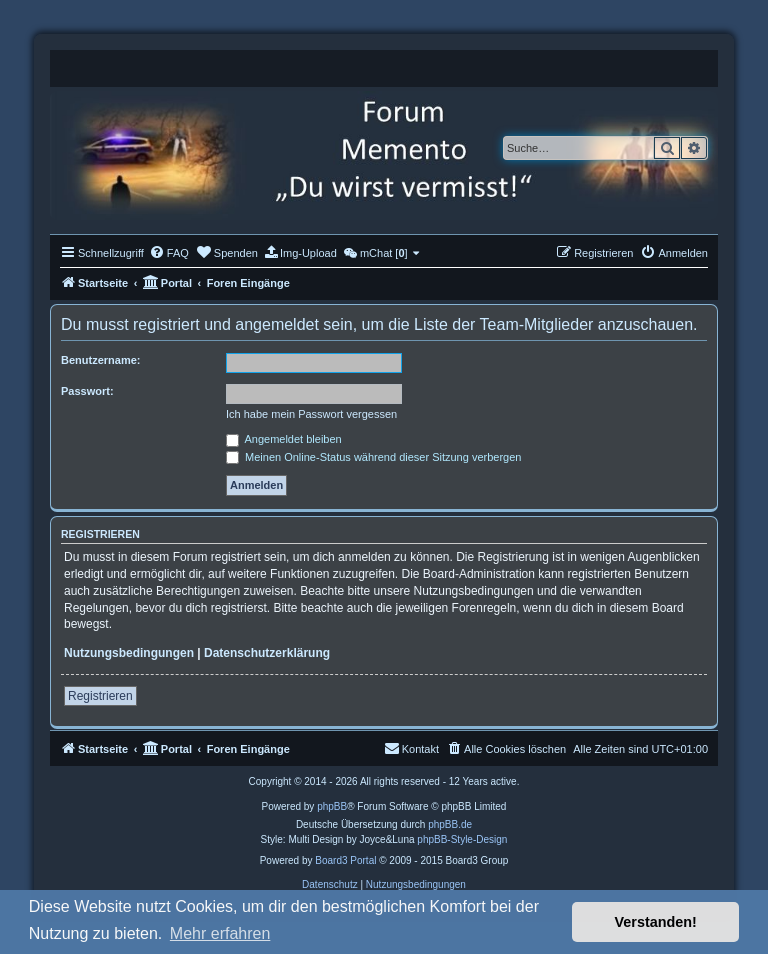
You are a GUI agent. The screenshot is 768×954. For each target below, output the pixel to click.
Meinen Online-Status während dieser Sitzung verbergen (373, 457)
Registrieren (100, 696)
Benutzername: (100, 360)
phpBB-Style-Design (462, 839)
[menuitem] (169, 253)
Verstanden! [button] (656, 922)
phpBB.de (450, 824)
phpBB (332, 806)
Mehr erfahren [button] (220, 933)
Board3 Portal (345, 860)
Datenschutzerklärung (267, 653)
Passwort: (87, 391)
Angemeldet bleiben (284, 439)
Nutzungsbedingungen (129, 653)
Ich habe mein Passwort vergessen (311, 414)
